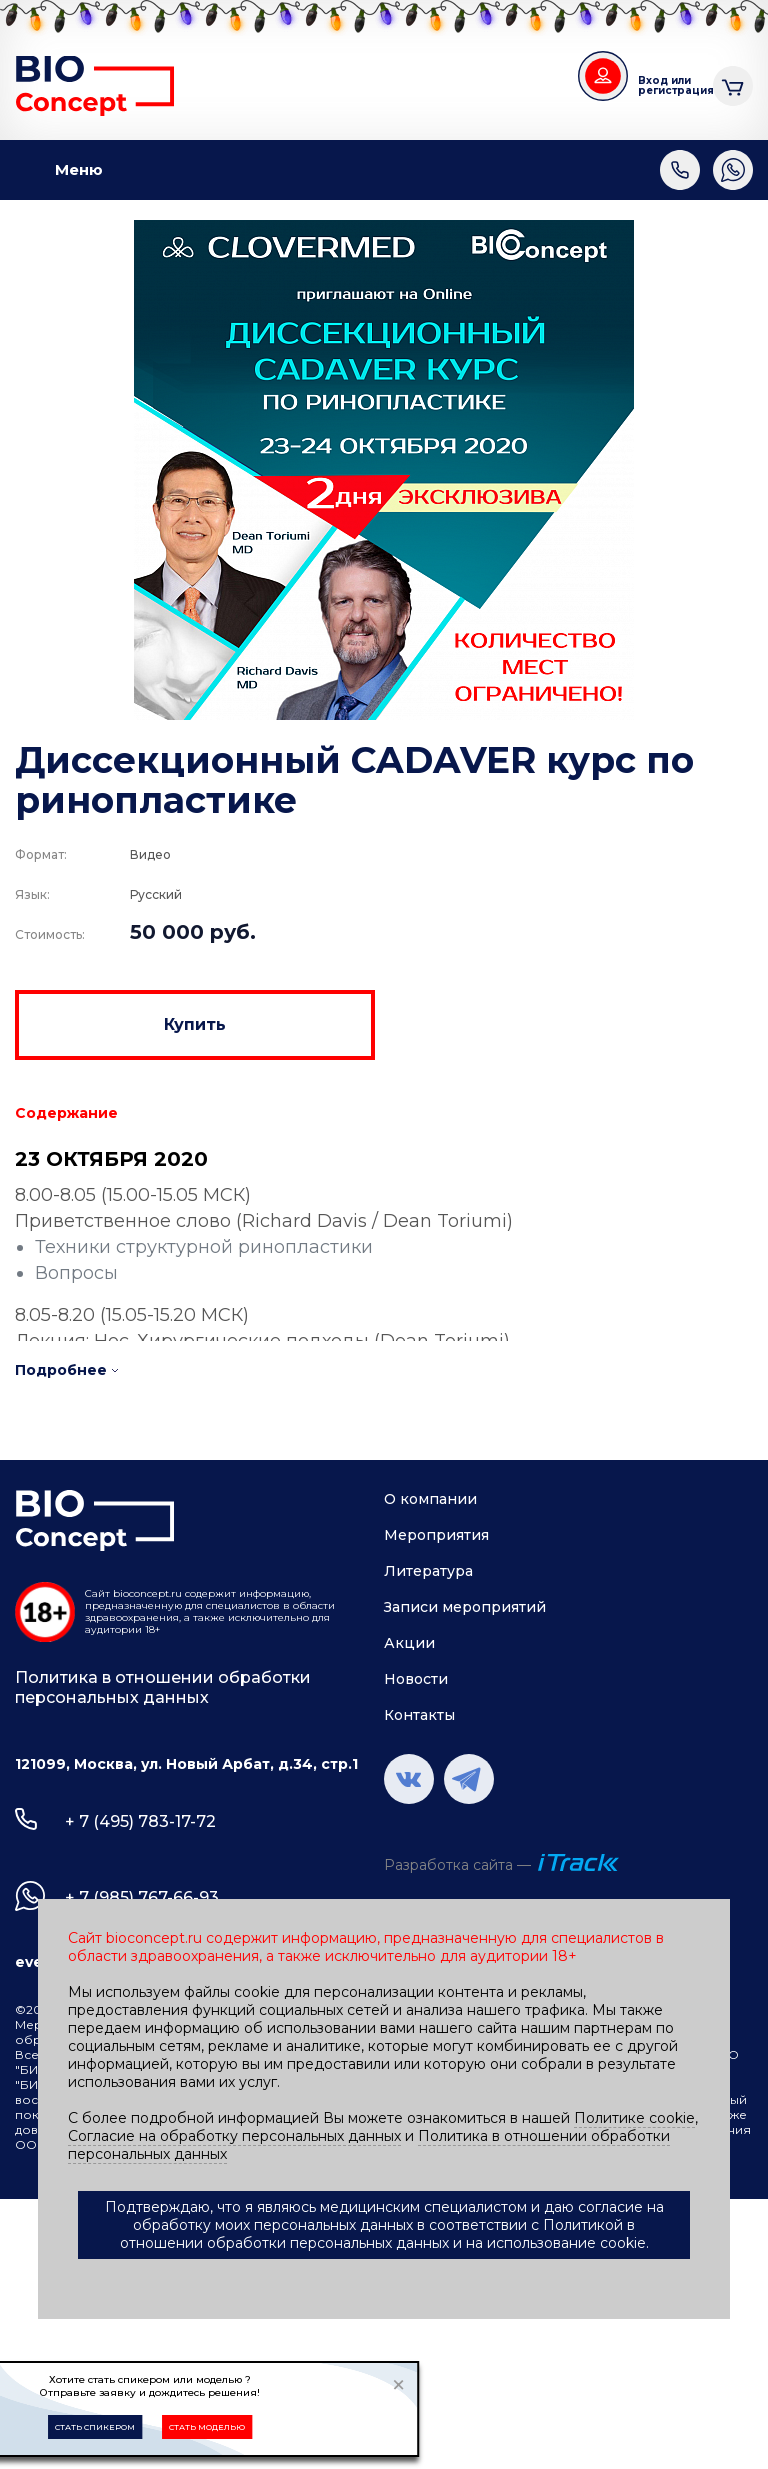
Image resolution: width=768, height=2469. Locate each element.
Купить (195, 1024)
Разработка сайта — (457, 1865)
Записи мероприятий (465, 1607)
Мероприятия (436, 1535)
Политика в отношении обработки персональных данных (163, 1687)
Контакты (419, 1715)
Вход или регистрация (668, 85)
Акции (409, 1643)
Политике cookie (634, 2118)
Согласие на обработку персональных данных (234, 2136)
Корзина (733, 83)
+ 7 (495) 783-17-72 (140, 1821)
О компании (430, 1499)
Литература (428, 1571)
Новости (416, 1679)
